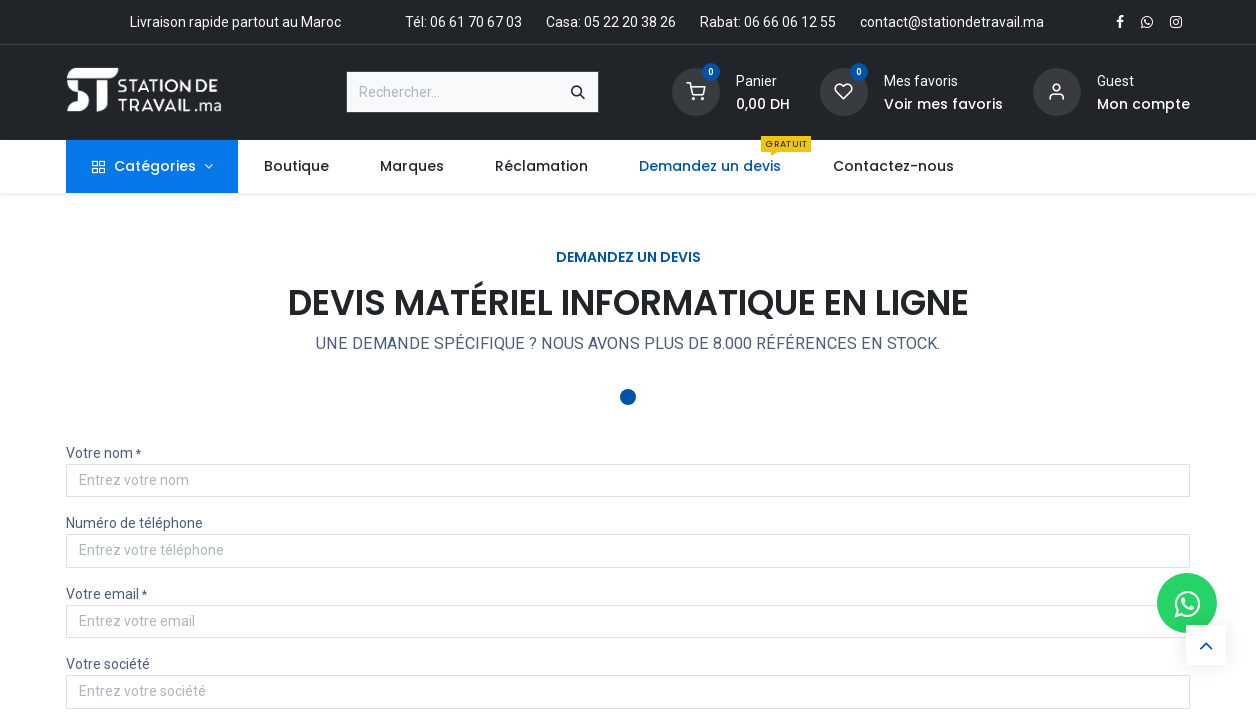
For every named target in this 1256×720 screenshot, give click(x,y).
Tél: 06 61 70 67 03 (463, 22)
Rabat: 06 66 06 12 (758, 22)
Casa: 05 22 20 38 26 (611, 22)
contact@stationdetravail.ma (952, 22)
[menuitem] (296, 166)
